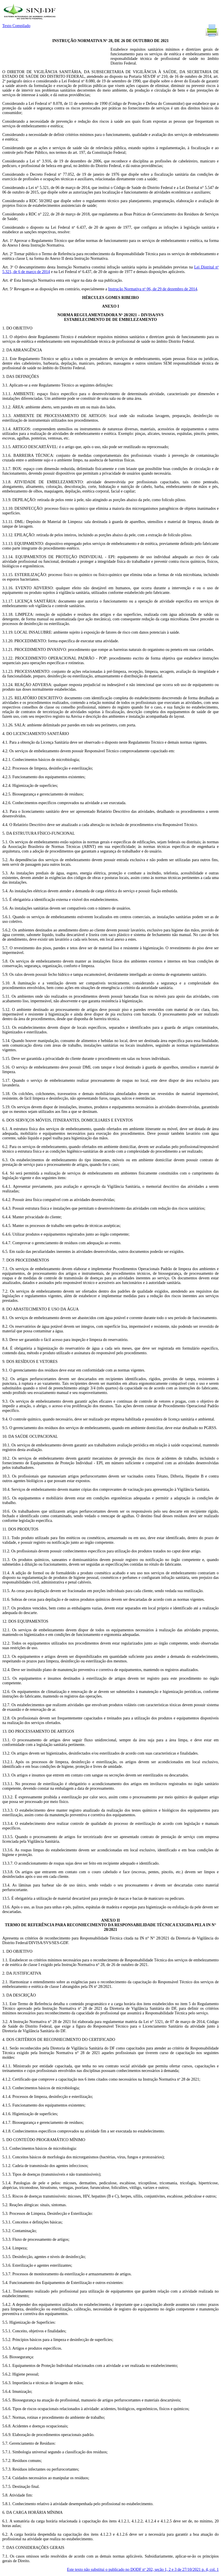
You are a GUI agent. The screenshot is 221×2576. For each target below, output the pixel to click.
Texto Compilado (16, 26)
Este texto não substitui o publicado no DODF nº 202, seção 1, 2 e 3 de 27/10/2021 (143, 2569)
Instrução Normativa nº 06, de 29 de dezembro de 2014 (152, 289)
